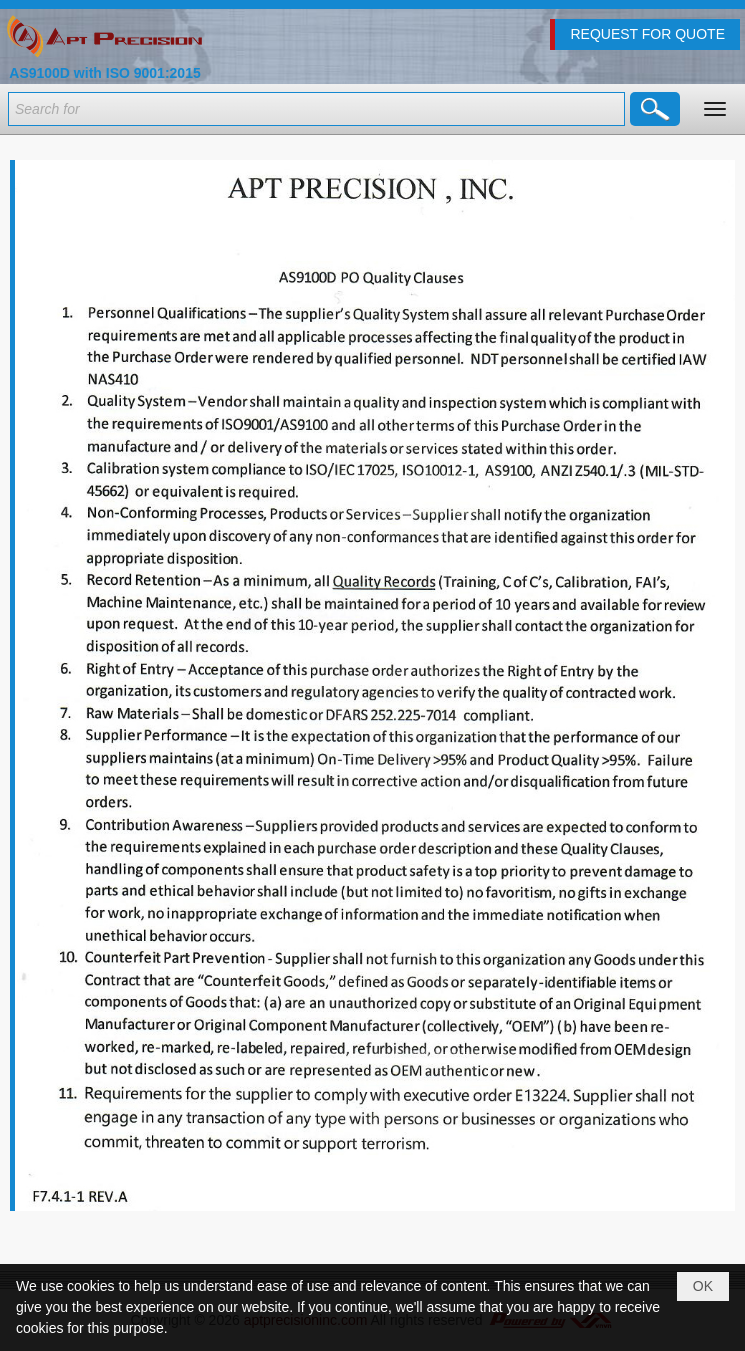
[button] (715, 109)
